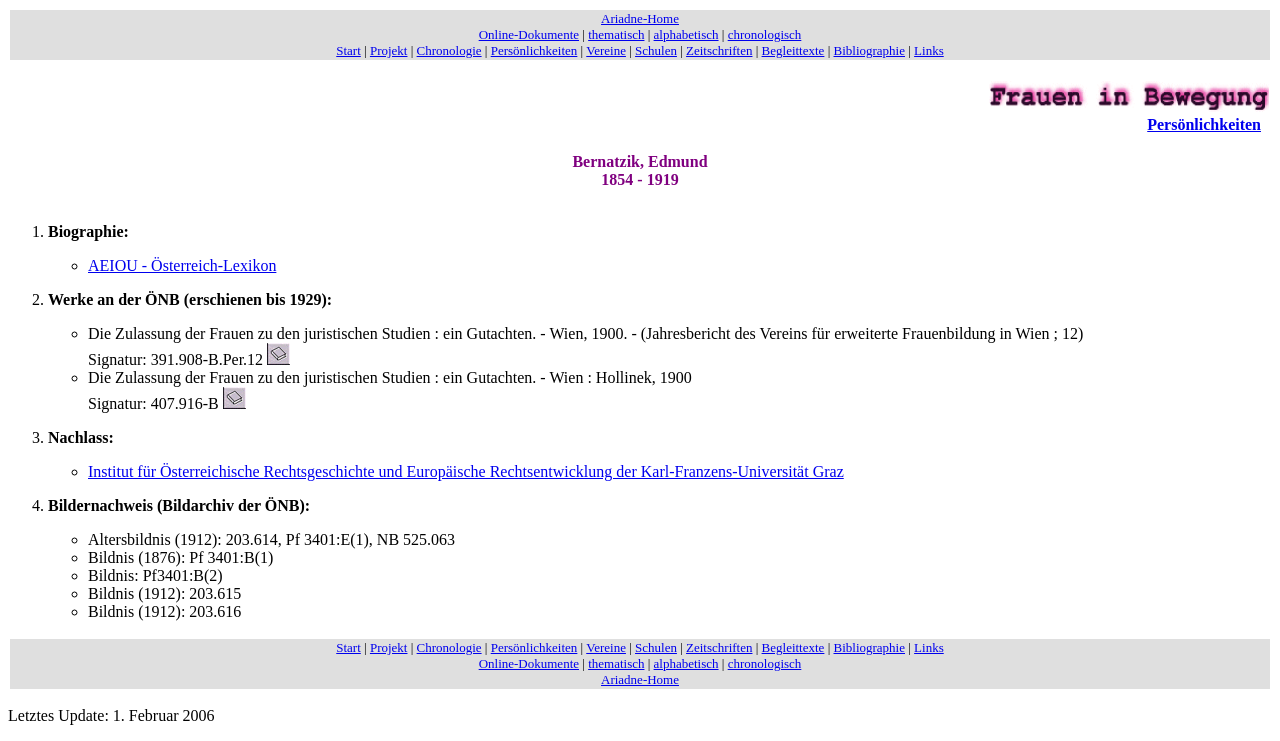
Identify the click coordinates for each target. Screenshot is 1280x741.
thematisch (616, 34)
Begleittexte (793, 50)
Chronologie (449, 50)
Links (929, 50)
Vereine (606, 50)
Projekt (389, 50)
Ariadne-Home (640, 18)
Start (348, 50)
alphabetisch (686, 34)
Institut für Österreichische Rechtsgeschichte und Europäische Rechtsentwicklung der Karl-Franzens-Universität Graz (466, 471)
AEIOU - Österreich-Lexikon (182, 265)
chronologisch (765, 34)
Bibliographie (870, 50)
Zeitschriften (719, 50)
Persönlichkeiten (534, 50)
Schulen (656, 50)
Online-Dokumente (529, 34)
